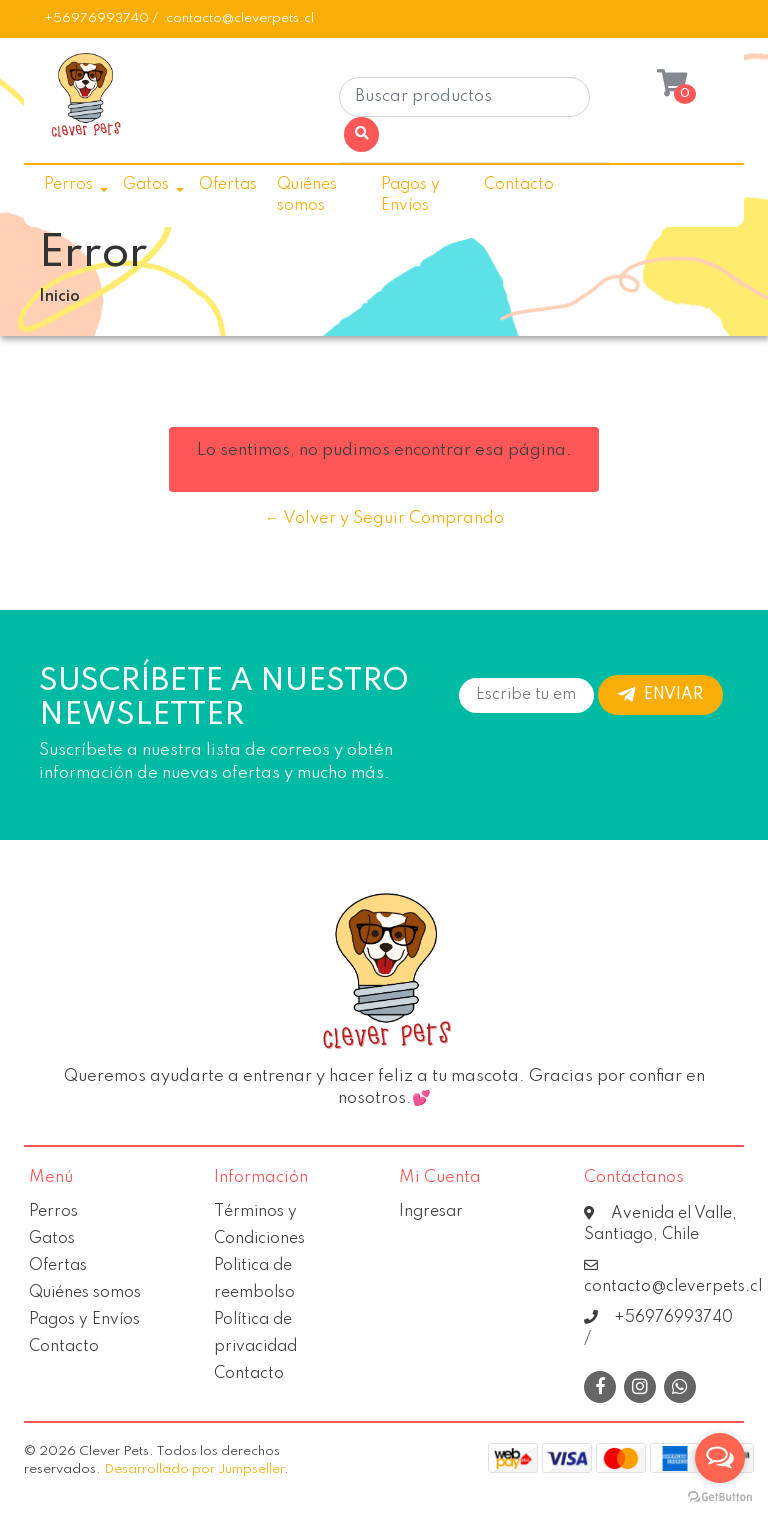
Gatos (146, 185)
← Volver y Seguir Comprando (384, 518)
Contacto (519, 185)
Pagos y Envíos (410, 195)
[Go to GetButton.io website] (720, 1496)
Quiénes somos (307, 195)
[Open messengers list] (720, 1458)
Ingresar (431, 1212)
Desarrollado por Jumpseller (194, 1469)
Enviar (660, 695)
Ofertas (228, 185)
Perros (68, 185)
